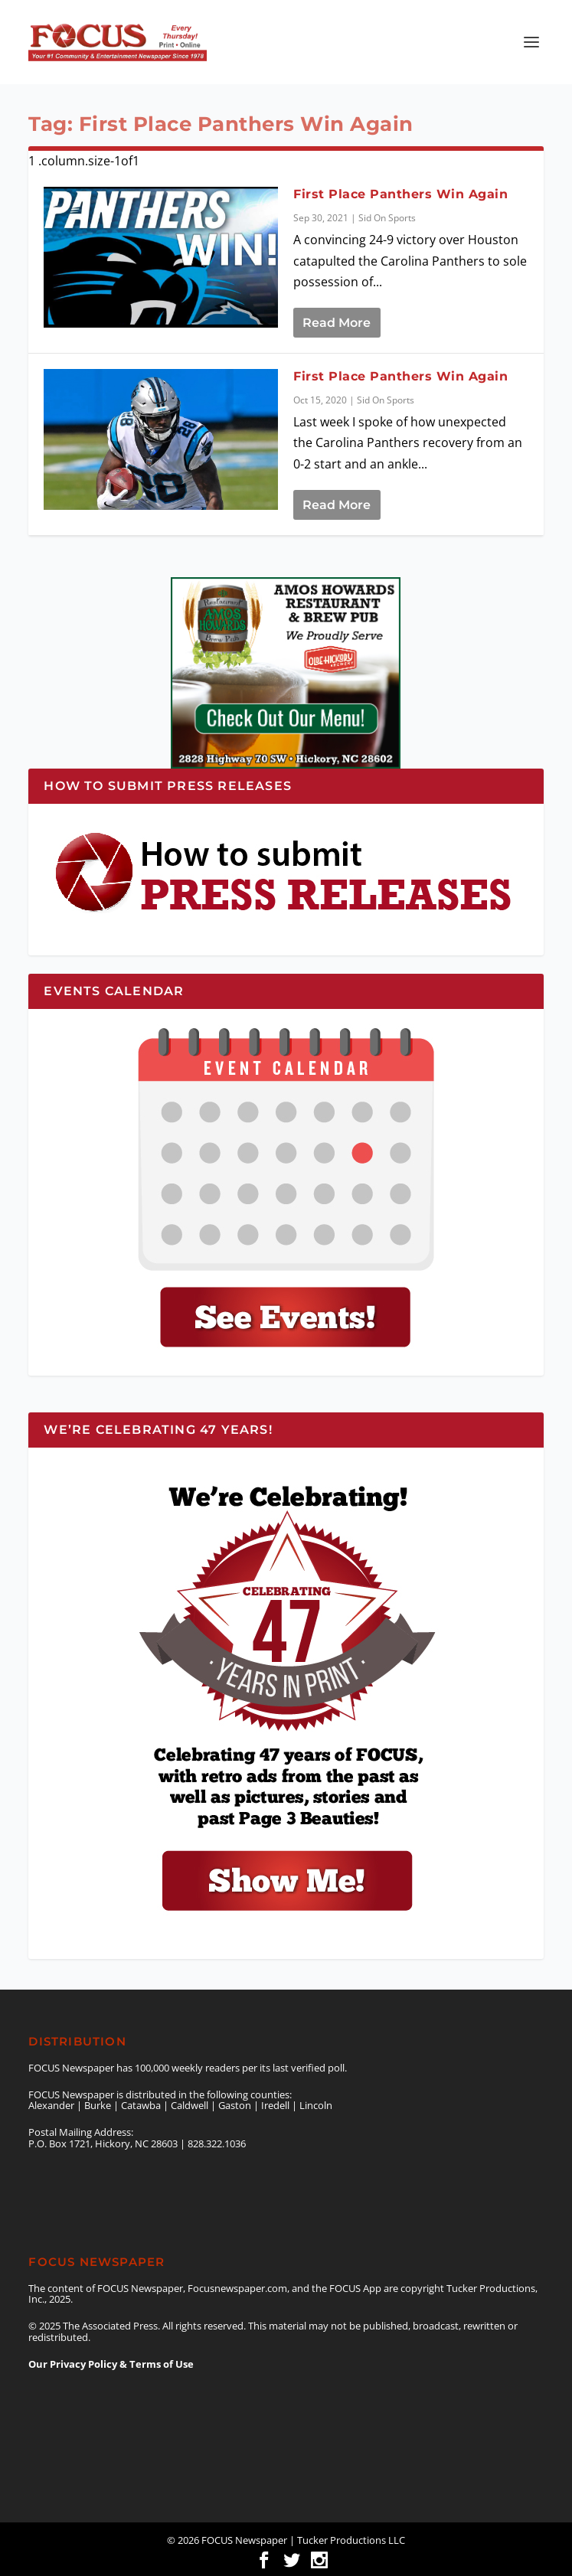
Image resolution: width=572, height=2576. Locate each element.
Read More (336, 322)
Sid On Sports (387, 217)
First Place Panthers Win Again (400, 194)
